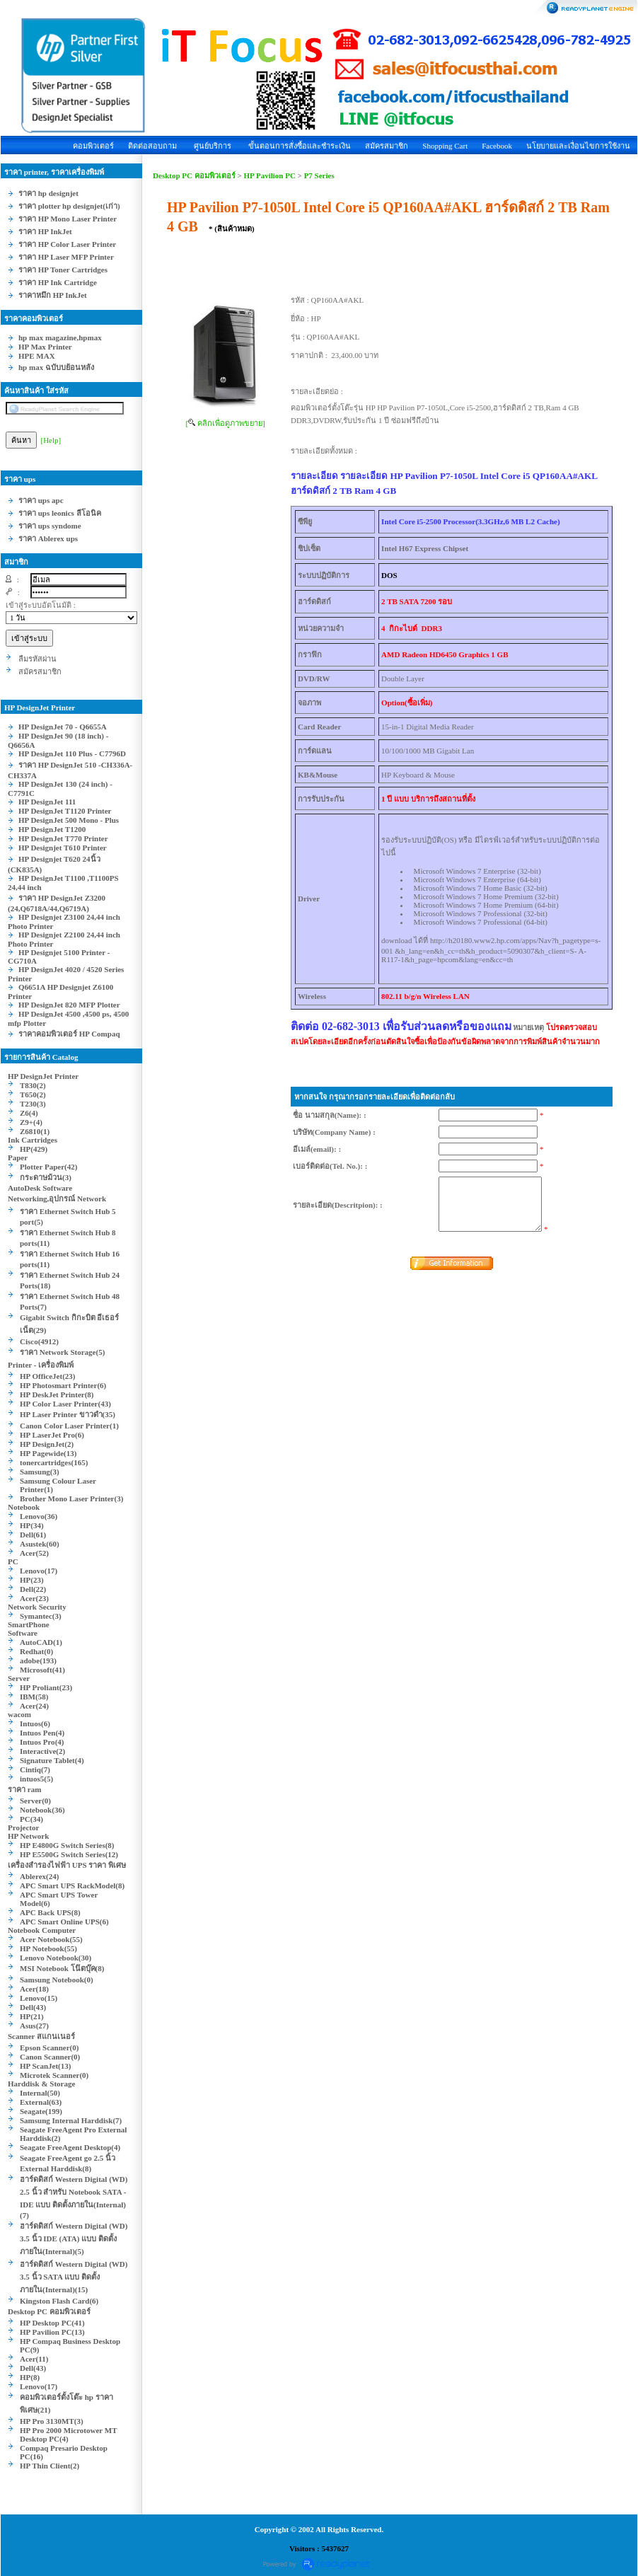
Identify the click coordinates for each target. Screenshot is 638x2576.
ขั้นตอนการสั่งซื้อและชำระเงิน (299, 145)
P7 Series (319, 175)
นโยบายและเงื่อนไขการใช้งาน (578, 145)
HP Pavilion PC (270, 175)
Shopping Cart (445, 145)
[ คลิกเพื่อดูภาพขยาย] (225, 423)
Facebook (497, 145)
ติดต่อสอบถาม (152, 145)
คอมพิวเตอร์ (93, 145)
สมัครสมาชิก (386, 145)
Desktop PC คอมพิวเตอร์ (194, 175)
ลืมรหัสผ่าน (37, 658)
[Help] (51, 440)
